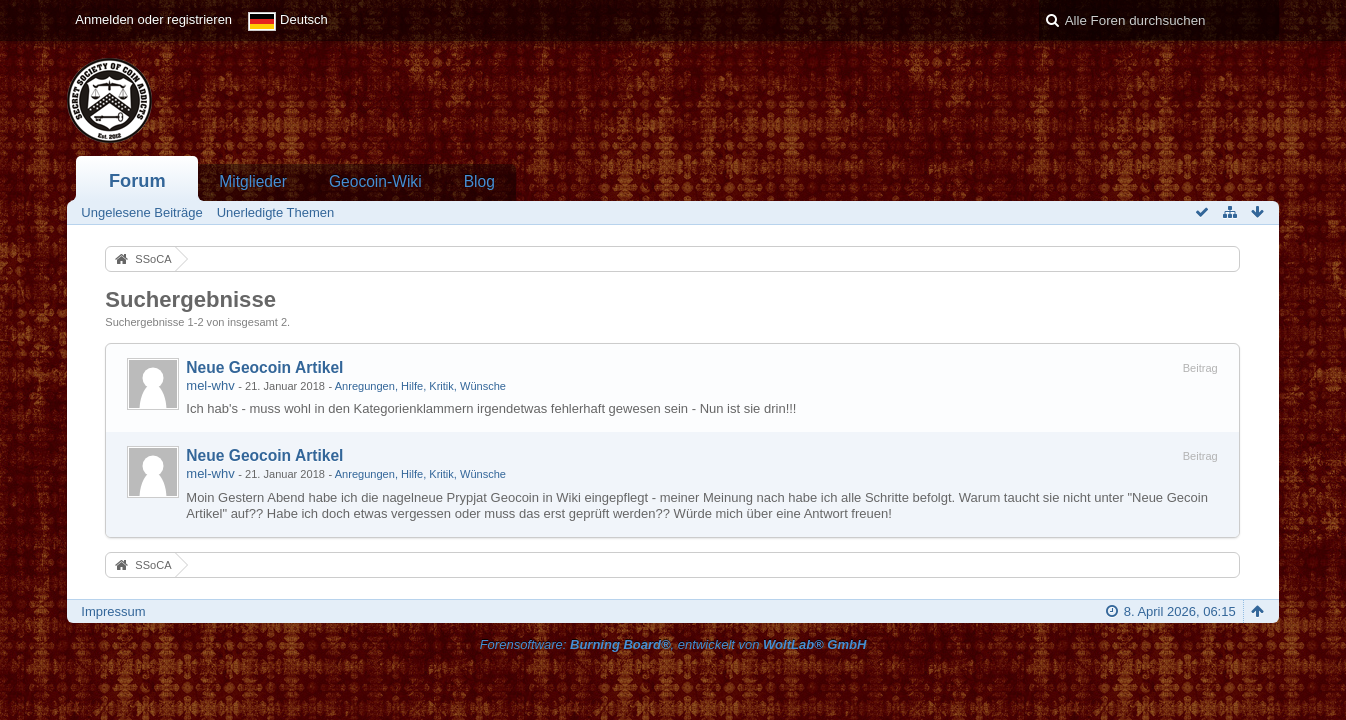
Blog (479, 181)
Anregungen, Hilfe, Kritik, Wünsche (420, 386)
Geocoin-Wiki (375, 181)
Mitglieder (253, 181)
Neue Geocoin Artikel (264, 367)
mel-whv (210, 385)
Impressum (113, 611)
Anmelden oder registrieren (153, 19)
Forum (137, 181)
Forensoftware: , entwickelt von (673, 644)
